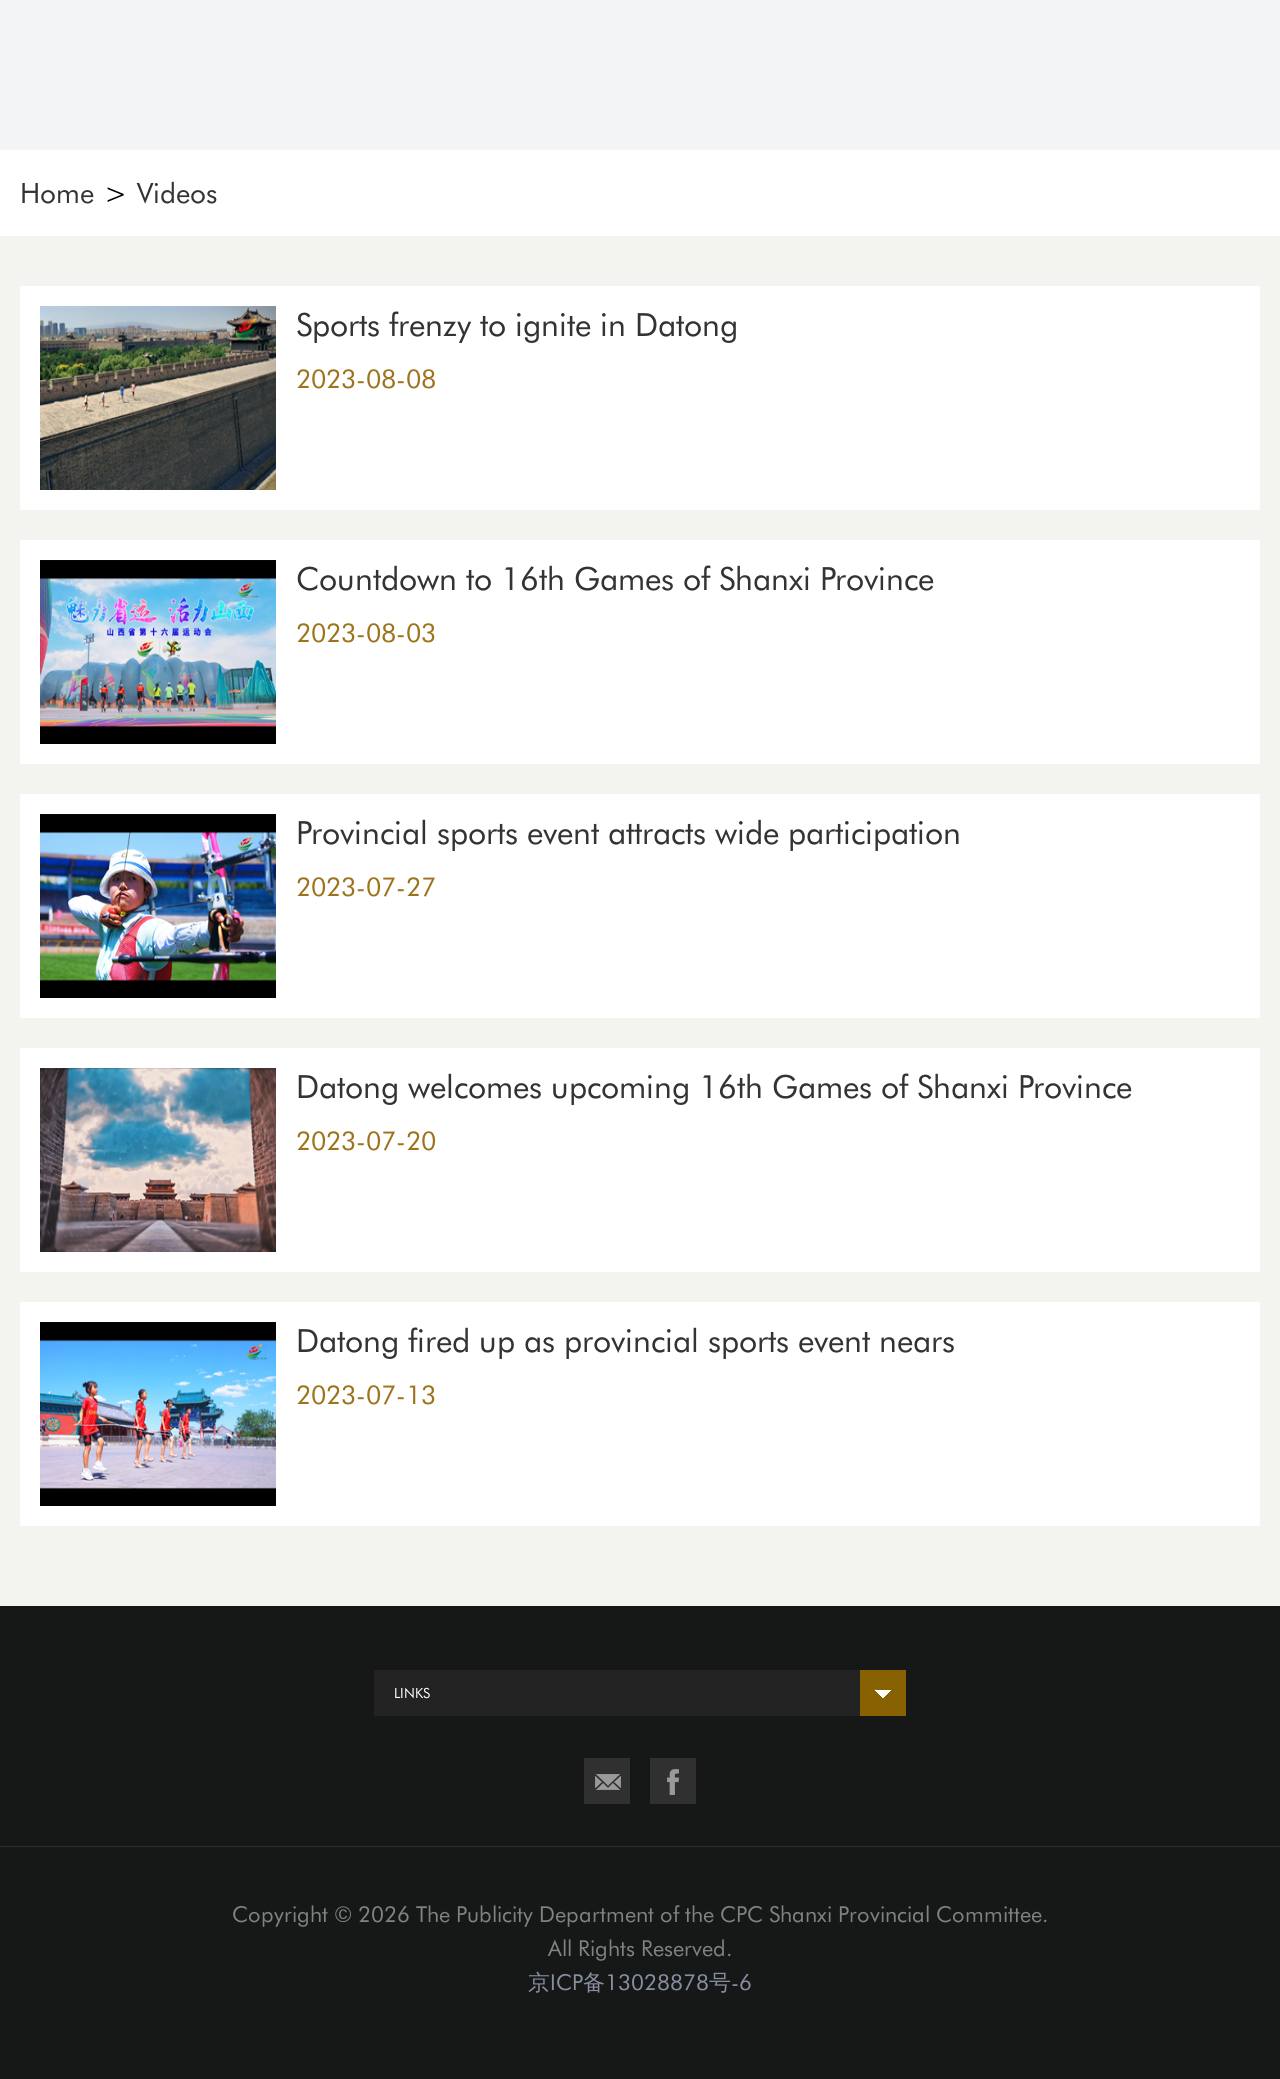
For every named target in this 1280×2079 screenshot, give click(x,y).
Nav (1227, 75)
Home (57, 193)
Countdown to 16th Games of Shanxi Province (615, 579)
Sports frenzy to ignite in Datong (517, 325)
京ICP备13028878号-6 (640, 1982)
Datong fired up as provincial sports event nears (625, 1341)
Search (1117, 75)
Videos (177, 193)
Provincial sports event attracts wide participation (628, 833)
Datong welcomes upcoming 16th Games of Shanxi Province (714, 1087)
